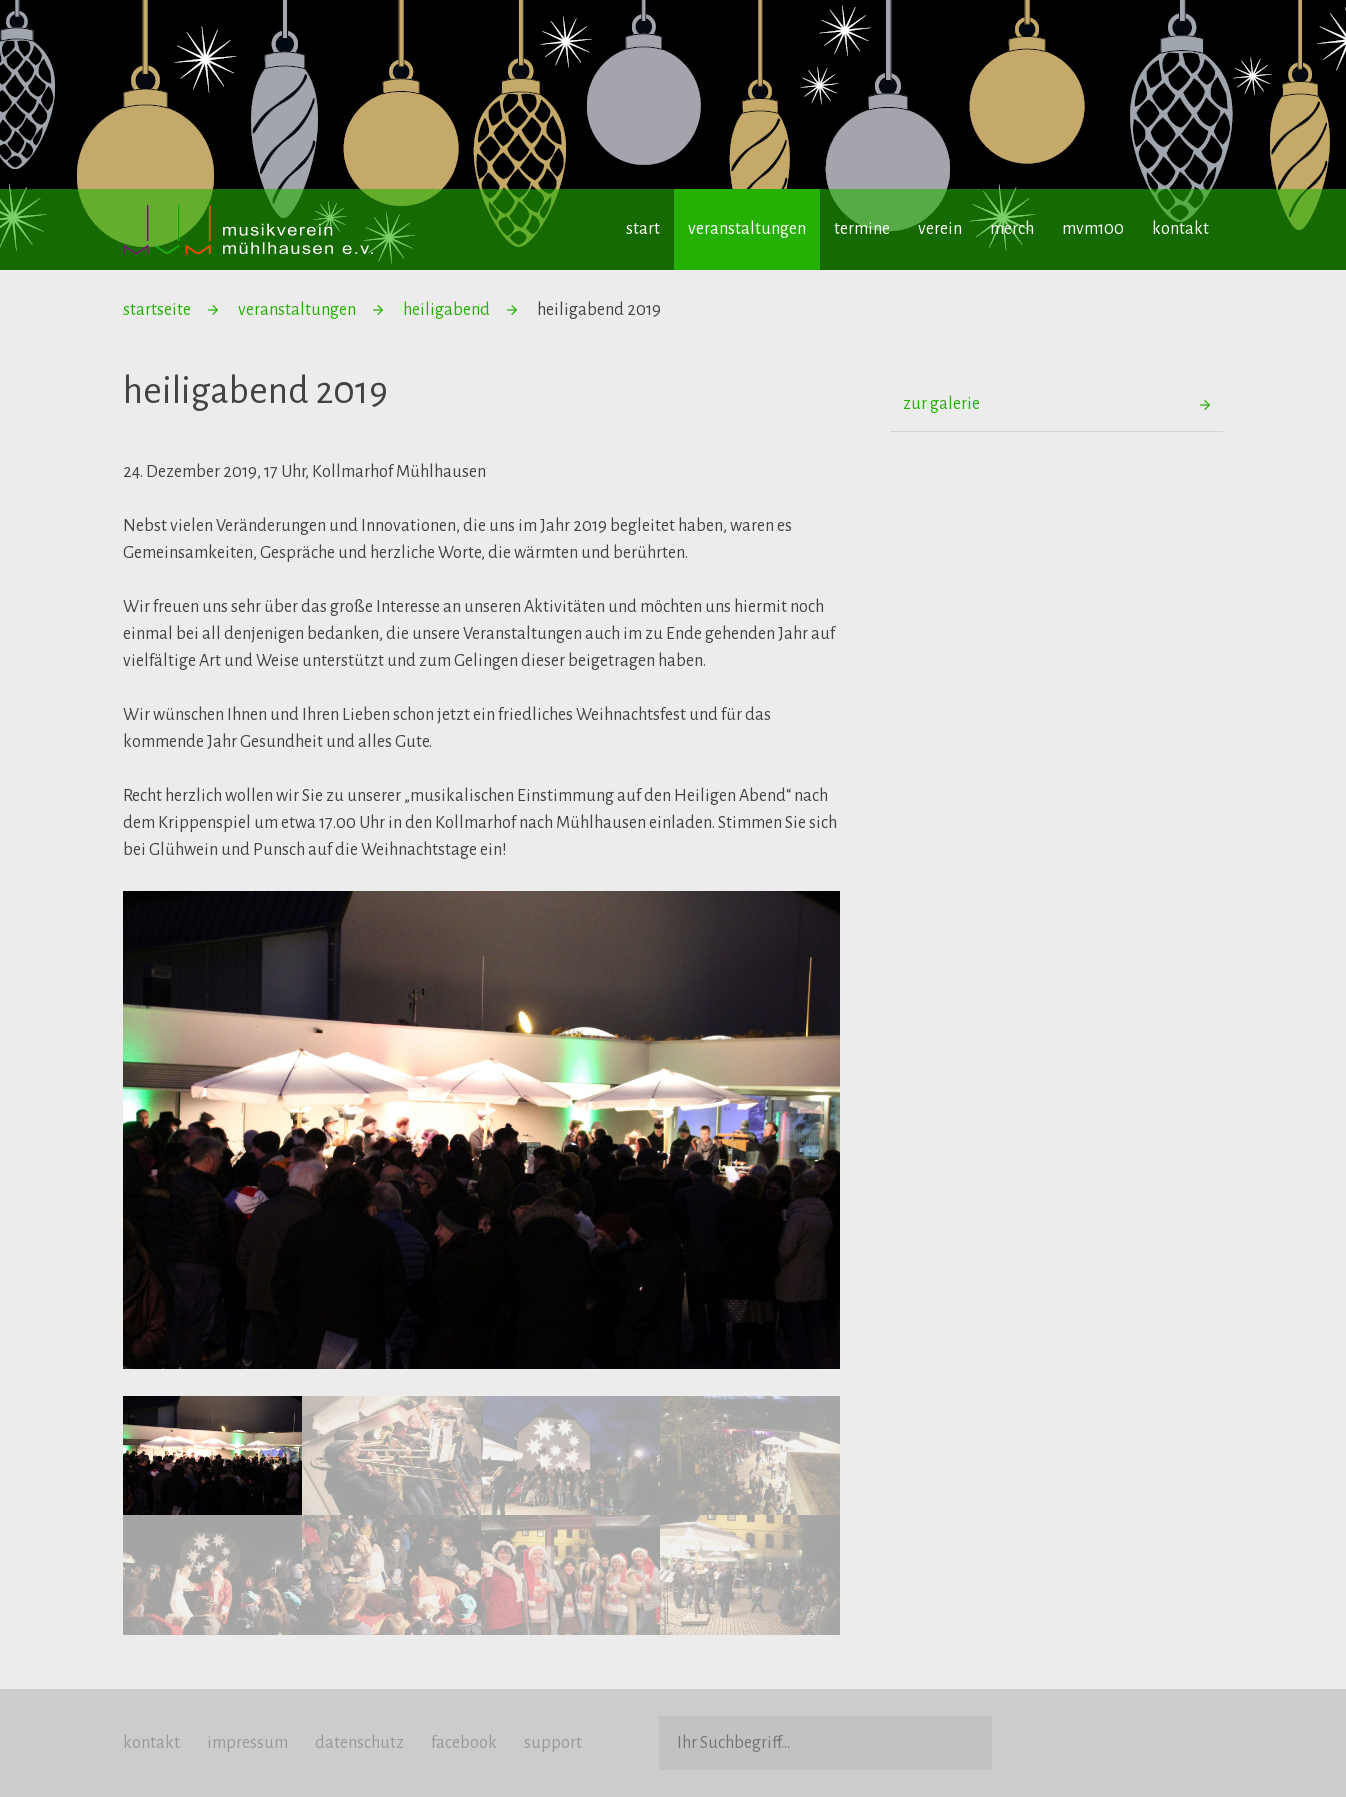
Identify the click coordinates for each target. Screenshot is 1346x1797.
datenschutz (359, 1743)
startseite (157, 310)
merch (1012, 229)
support (553, 1743)
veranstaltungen (747, 229)
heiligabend (446, 310)
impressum (247, 1743)
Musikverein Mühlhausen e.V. (248, 229)
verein (940, 229)
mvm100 (1093, 229)
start (643, 229)
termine (862, 229)
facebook (464, 1743)
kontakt (1180, 229)
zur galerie (941, 404)
